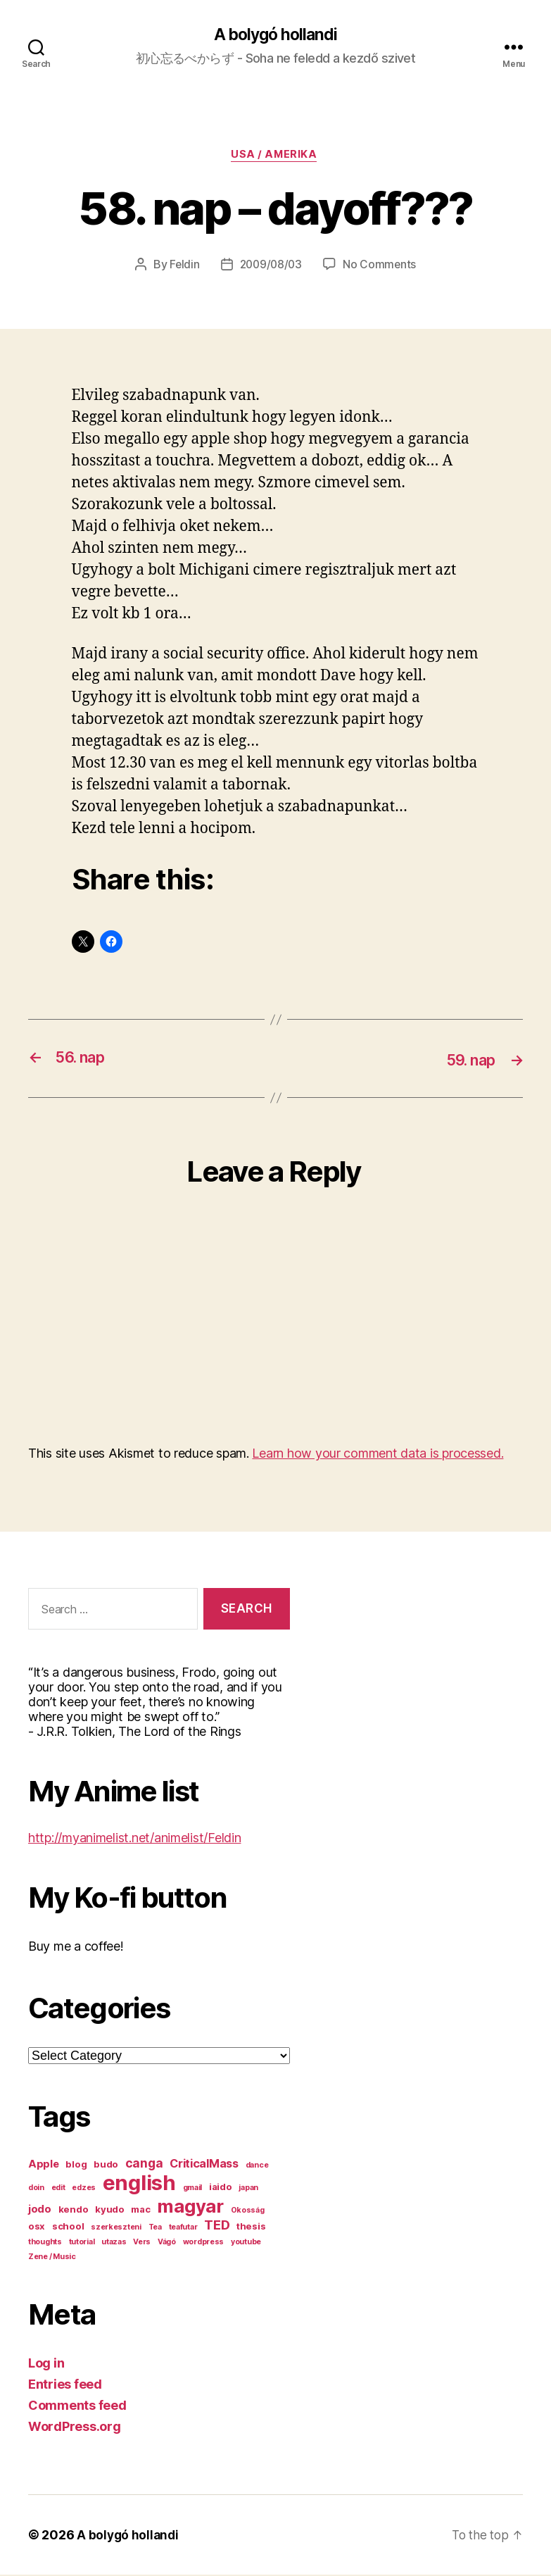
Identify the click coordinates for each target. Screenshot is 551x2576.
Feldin (182, 267)
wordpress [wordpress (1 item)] (203, 2243)
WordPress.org (74, 2427)
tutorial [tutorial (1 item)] (82, 2243)
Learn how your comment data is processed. (377, 1455)
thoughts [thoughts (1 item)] (45, 2243)
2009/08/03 (270, 267)
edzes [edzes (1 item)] (84, 2189)
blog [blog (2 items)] (76, 2165)
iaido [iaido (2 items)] (220, 2188)
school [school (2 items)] (68, 2227)
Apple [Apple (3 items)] (43, 2165)
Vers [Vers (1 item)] (142, 2243)
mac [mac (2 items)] (140, 2210)
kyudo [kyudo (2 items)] (110, 2210)
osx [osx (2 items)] (36, 2227)
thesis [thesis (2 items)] (250, 2227)
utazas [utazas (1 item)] (113, 2243)
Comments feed (77, 2406)
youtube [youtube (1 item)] (246, 2243)
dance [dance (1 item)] (257, 2166)
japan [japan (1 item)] (248, 2189)
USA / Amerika (275, 157)
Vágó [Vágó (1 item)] (167, 2243)
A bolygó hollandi (275, 35)
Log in (46, 2364)
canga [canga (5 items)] (144, 2164)
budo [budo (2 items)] (106, 2165)
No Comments (381, 267)
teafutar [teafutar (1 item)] (183, 2228)
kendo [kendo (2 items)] (73, 2210)
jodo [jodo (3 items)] (39, 2210)
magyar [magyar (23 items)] (190, 2207)
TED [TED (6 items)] (216, 2226)
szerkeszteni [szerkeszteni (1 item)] (116, 2228)
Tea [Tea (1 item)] (155, 2228)
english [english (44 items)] (139, 2184)
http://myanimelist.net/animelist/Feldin (134, 1839)
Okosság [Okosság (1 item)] (248, 2211)
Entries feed (65, 2385)
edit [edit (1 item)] (58, 2189)
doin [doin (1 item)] (36, 2189)
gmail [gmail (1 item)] (193, 2189)
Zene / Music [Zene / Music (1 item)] (52, 2258)
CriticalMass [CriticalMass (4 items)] (204, 2165)
